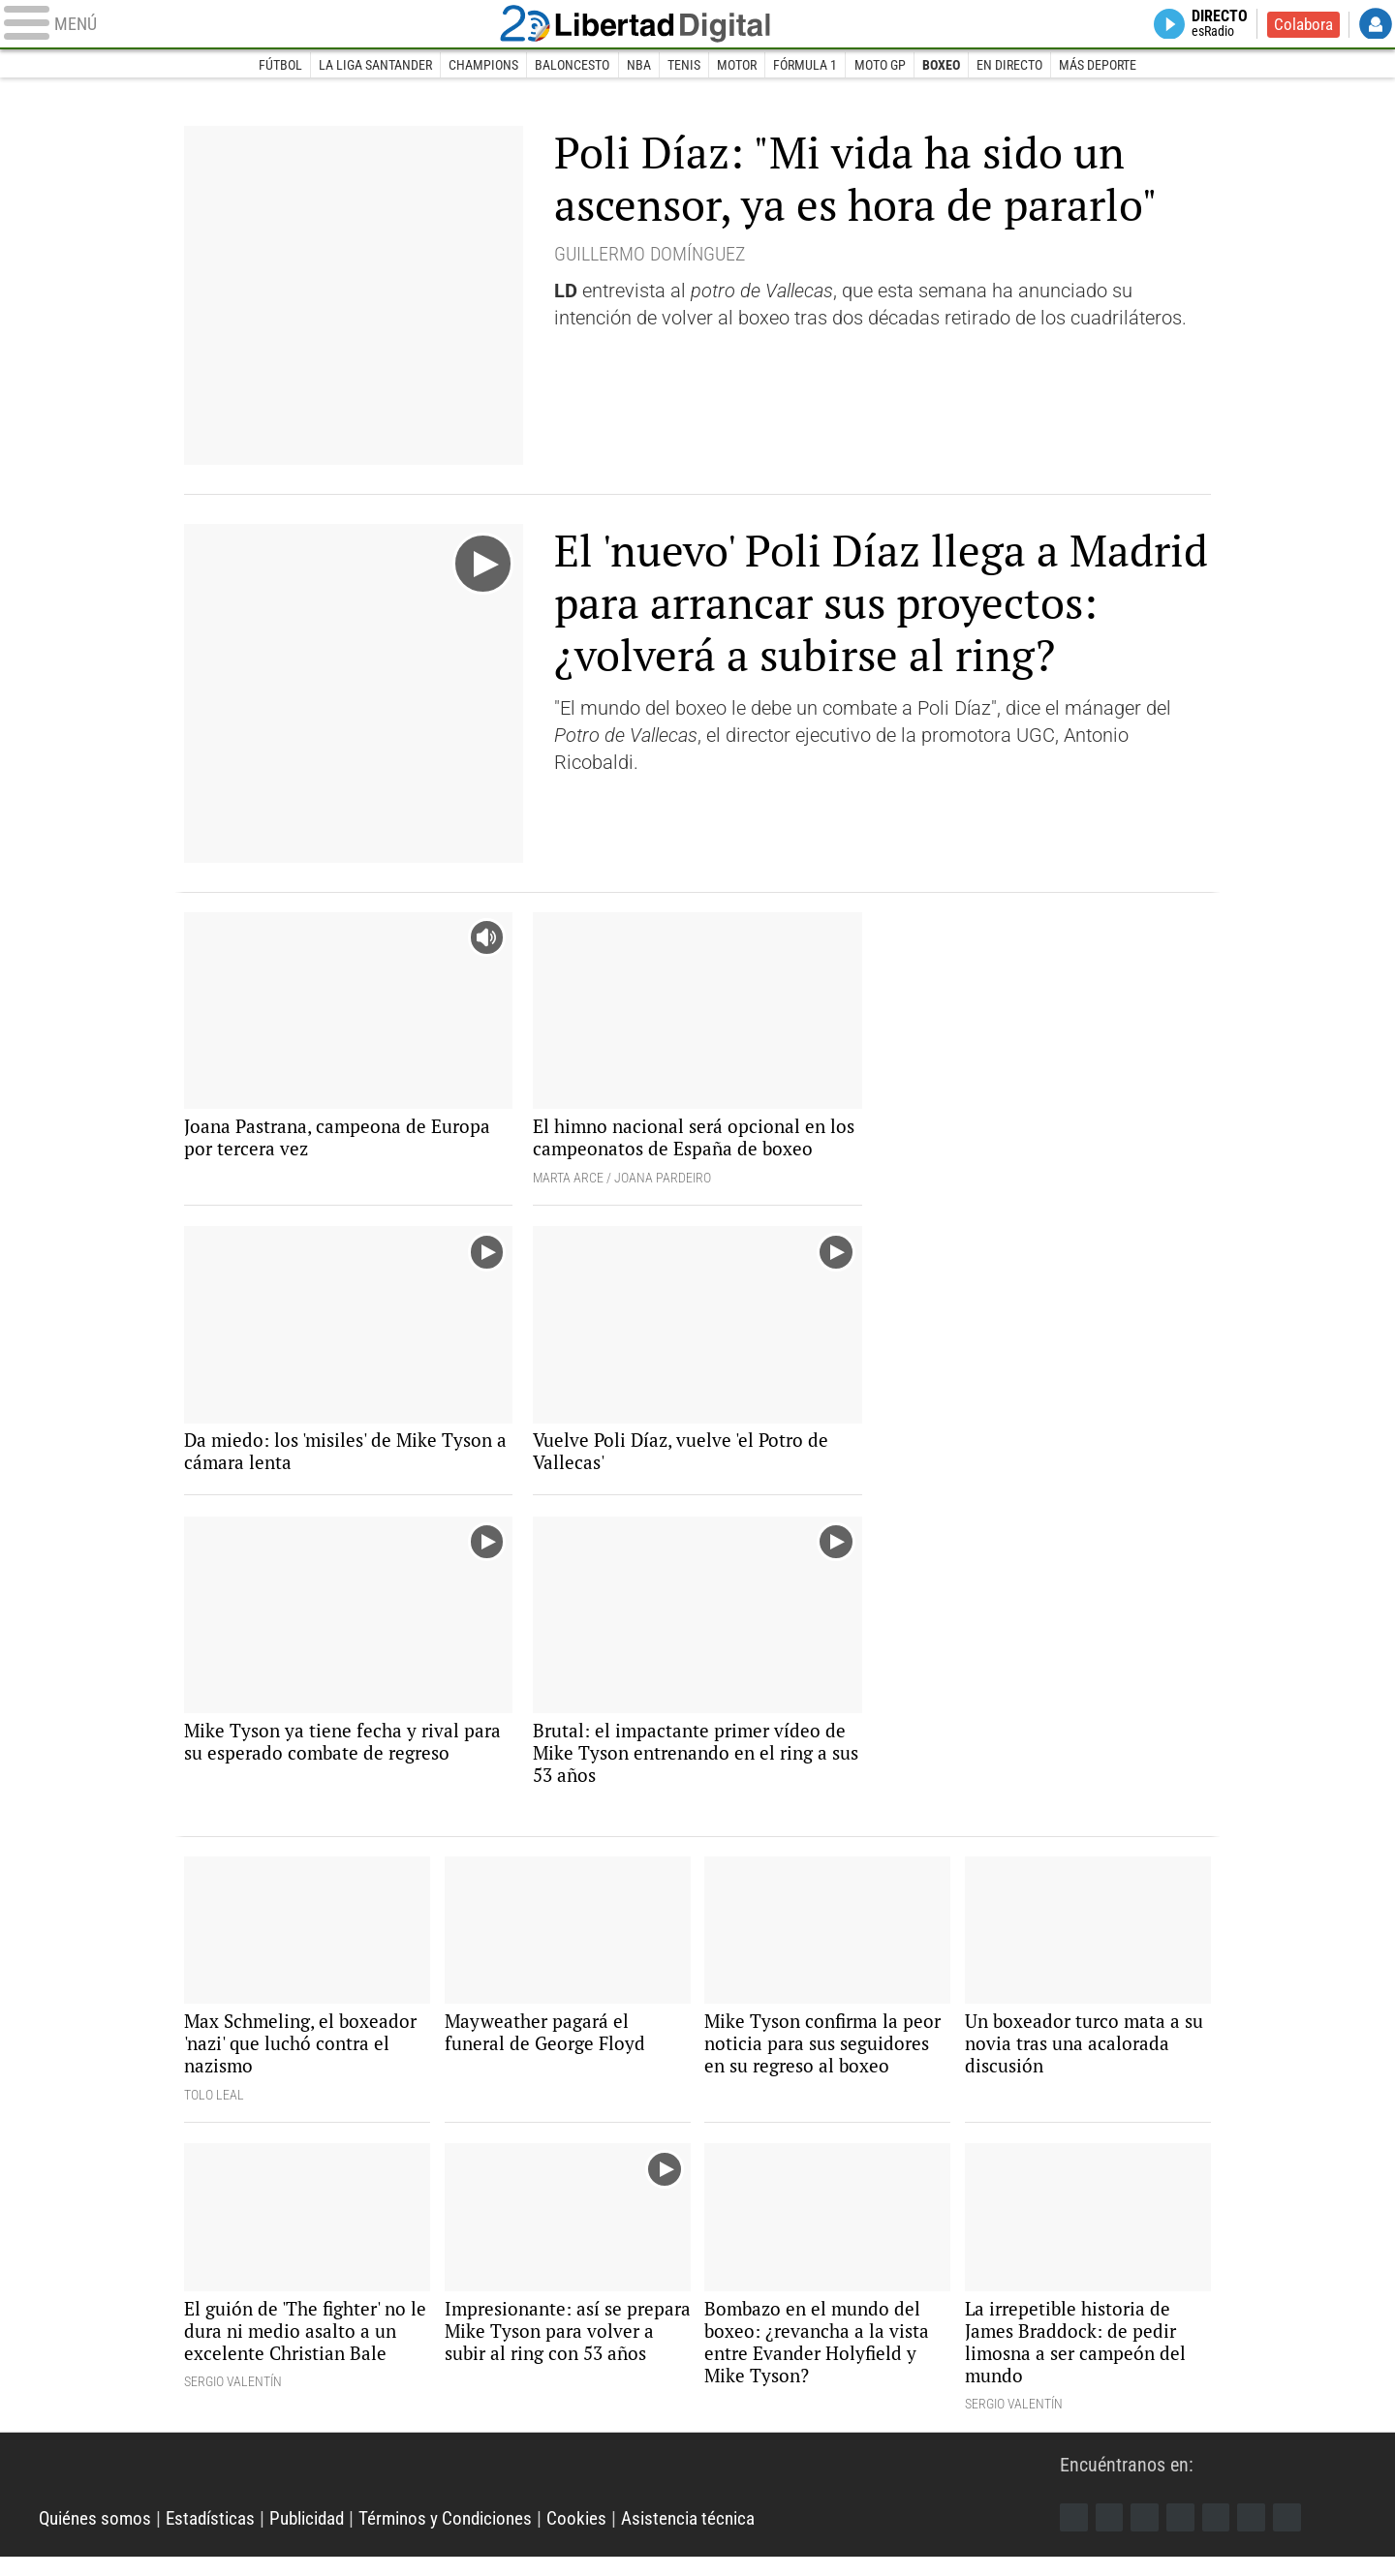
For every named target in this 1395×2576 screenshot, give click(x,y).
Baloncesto (571, 66)
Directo (1215, 25)
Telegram (1258, 2535)
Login (1375, 25)
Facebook (1074, 2535)
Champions (481, 66)
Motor (737, 66)
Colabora (1301, 25)
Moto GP (881, 66)
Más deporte (1101, 66)
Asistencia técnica (722, 2537)
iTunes (1295, 2535)
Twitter (1111, 2535)
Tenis (683, 66)
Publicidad (322, 2537)
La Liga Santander (372, 66)
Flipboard (1221, 2535)
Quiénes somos (98, 2537)
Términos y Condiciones (469, 2537)
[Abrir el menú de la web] (271, 25)
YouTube (1184, 2535)
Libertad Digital (697, 25)
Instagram (1147, 2535)
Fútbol (276, 66)
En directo (1012, 66)
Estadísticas (218, 2537)
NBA (638, 66)
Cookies (605, 2537)
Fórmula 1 (806, 66)
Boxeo (943, 66)
